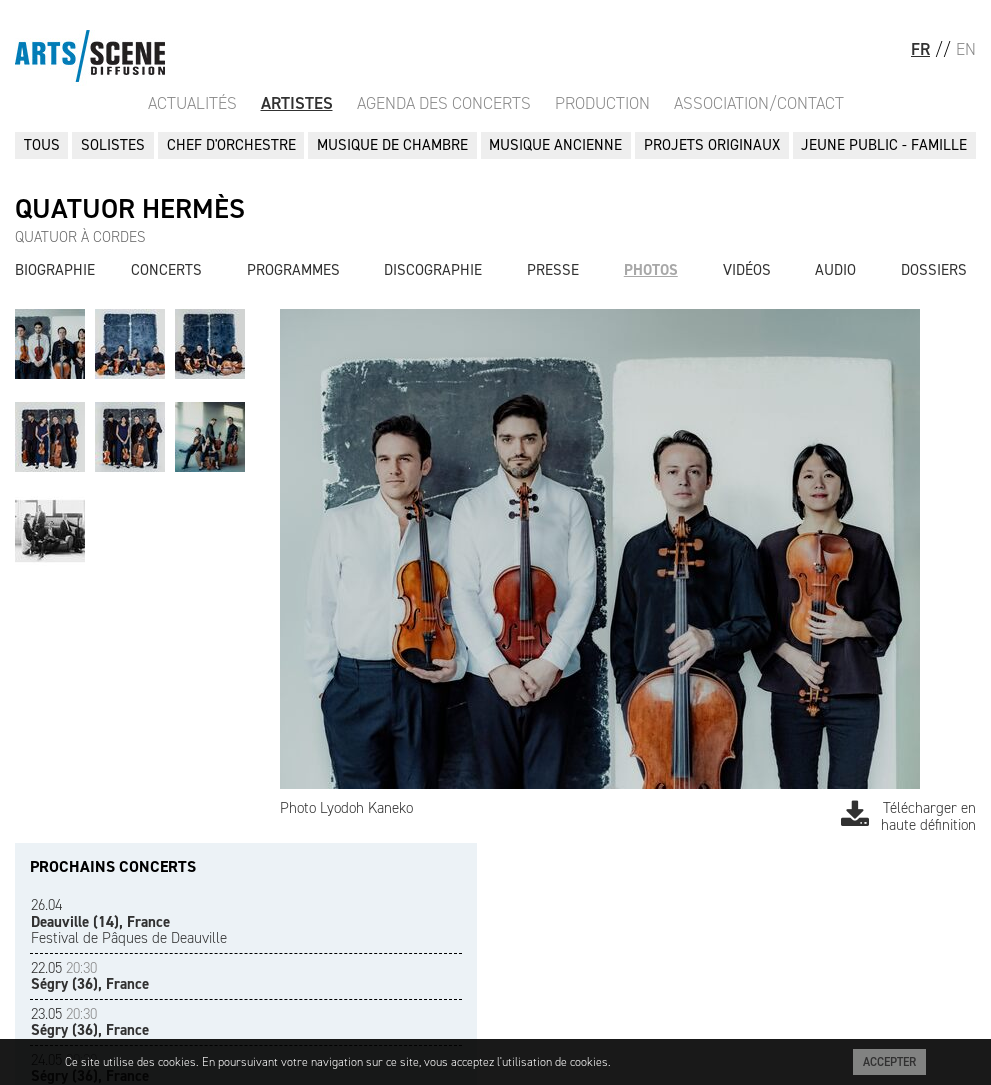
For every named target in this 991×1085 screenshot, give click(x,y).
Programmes (293, 270)
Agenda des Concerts (444, 103)
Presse (553, 270)
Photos (651, 270)
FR (920, 49)
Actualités (192, 103)
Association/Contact (759, 103)
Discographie (433, 270)
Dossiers (934, 270)
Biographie (55, 270)
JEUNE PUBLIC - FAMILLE (884, 145)
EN (966, 49)
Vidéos (747, 270)
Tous (42, 145)
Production (602, 103)
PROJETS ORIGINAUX (712, 145)
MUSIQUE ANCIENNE (555, 145)
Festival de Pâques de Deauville (129, 921)
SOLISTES (113, 145)
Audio (835, 270)
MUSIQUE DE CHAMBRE (392, 145)
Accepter (889, 1062)
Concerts (166, 270)
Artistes (297, 103)
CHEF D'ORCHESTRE (231, 145)
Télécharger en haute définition (908, 816)
